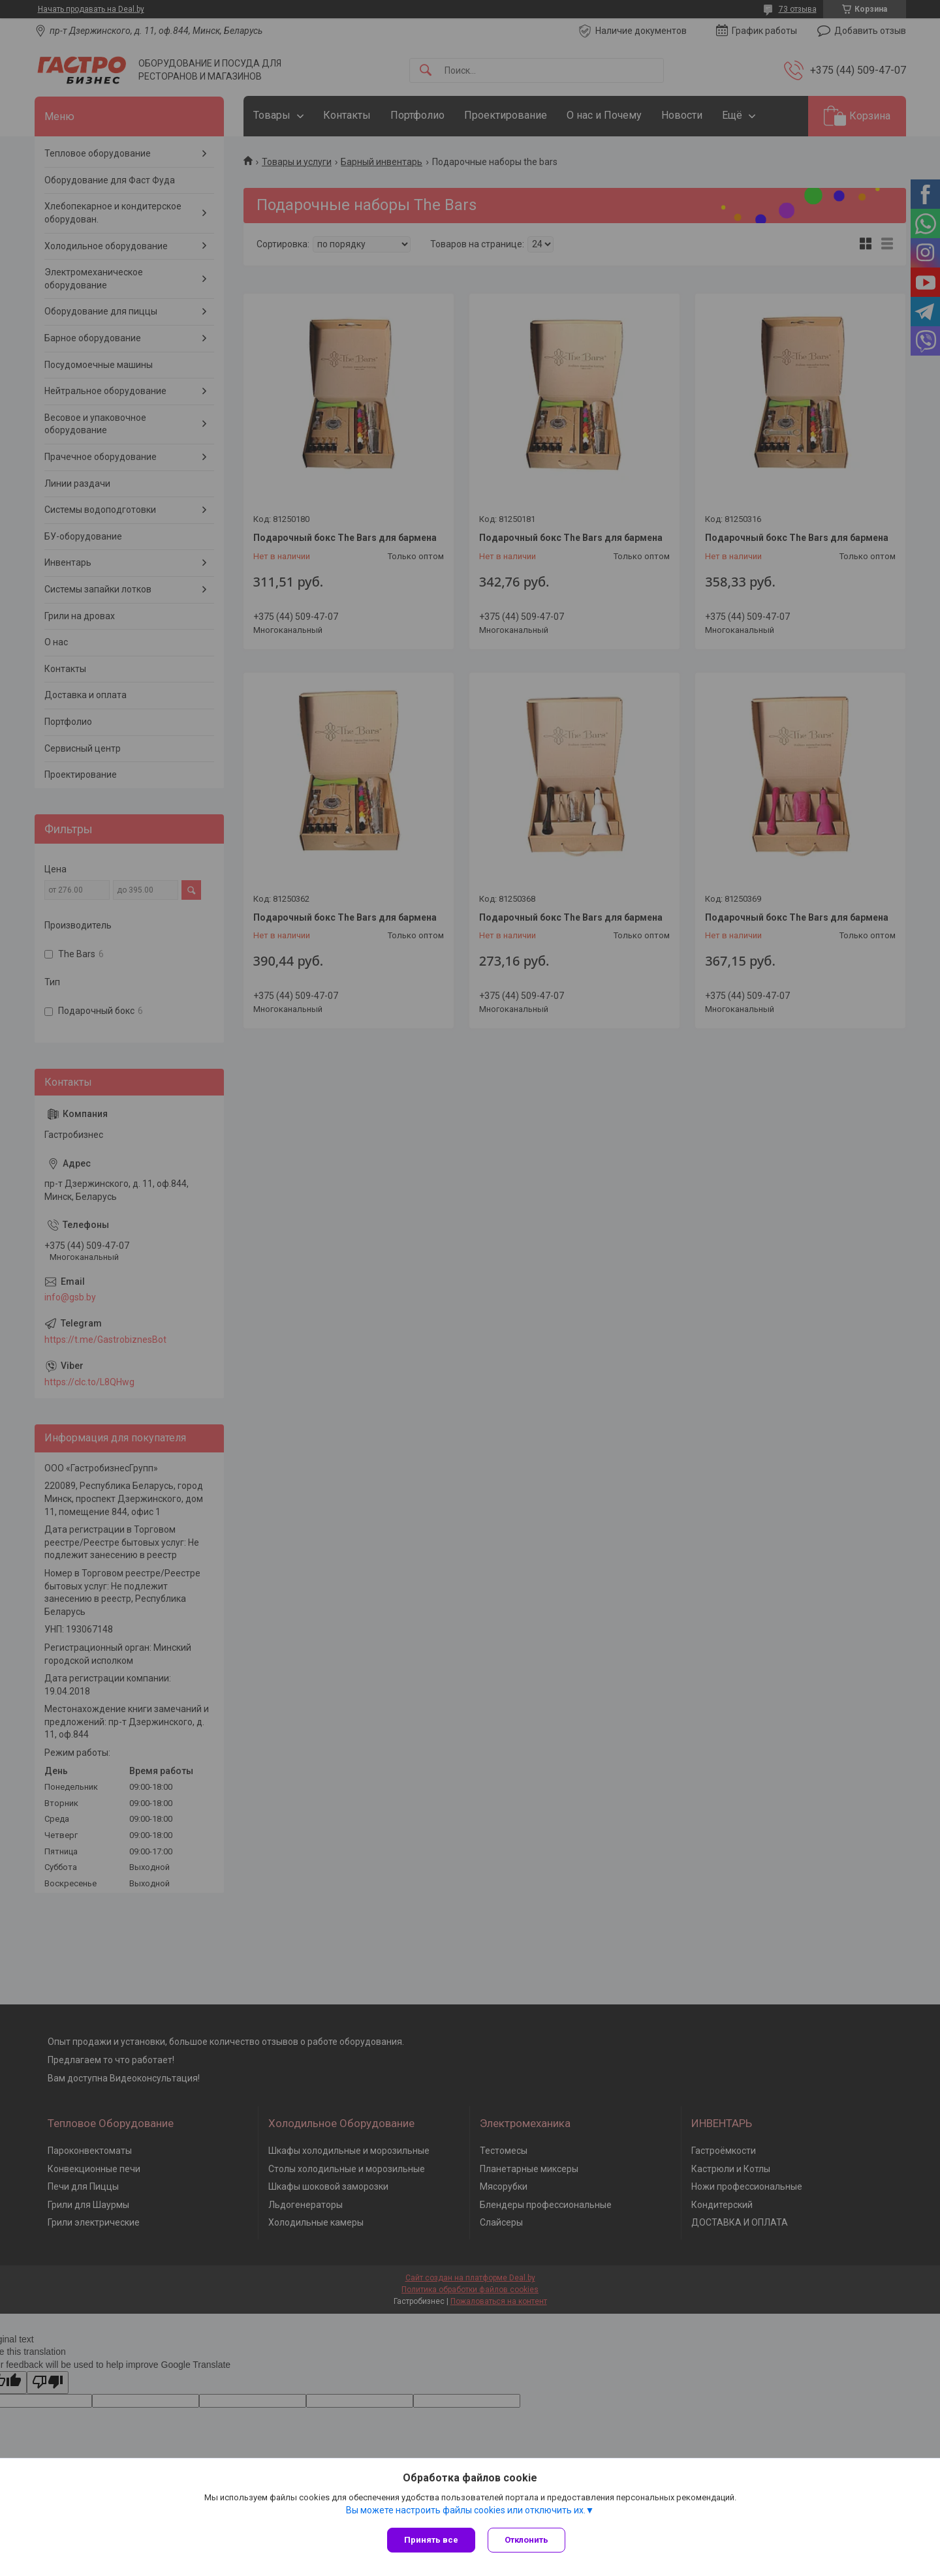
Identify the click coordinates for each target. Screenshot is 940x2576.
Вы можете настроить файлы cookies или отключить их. (466, 2510)
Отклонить (527, 2540)
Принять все (431, 2540)
